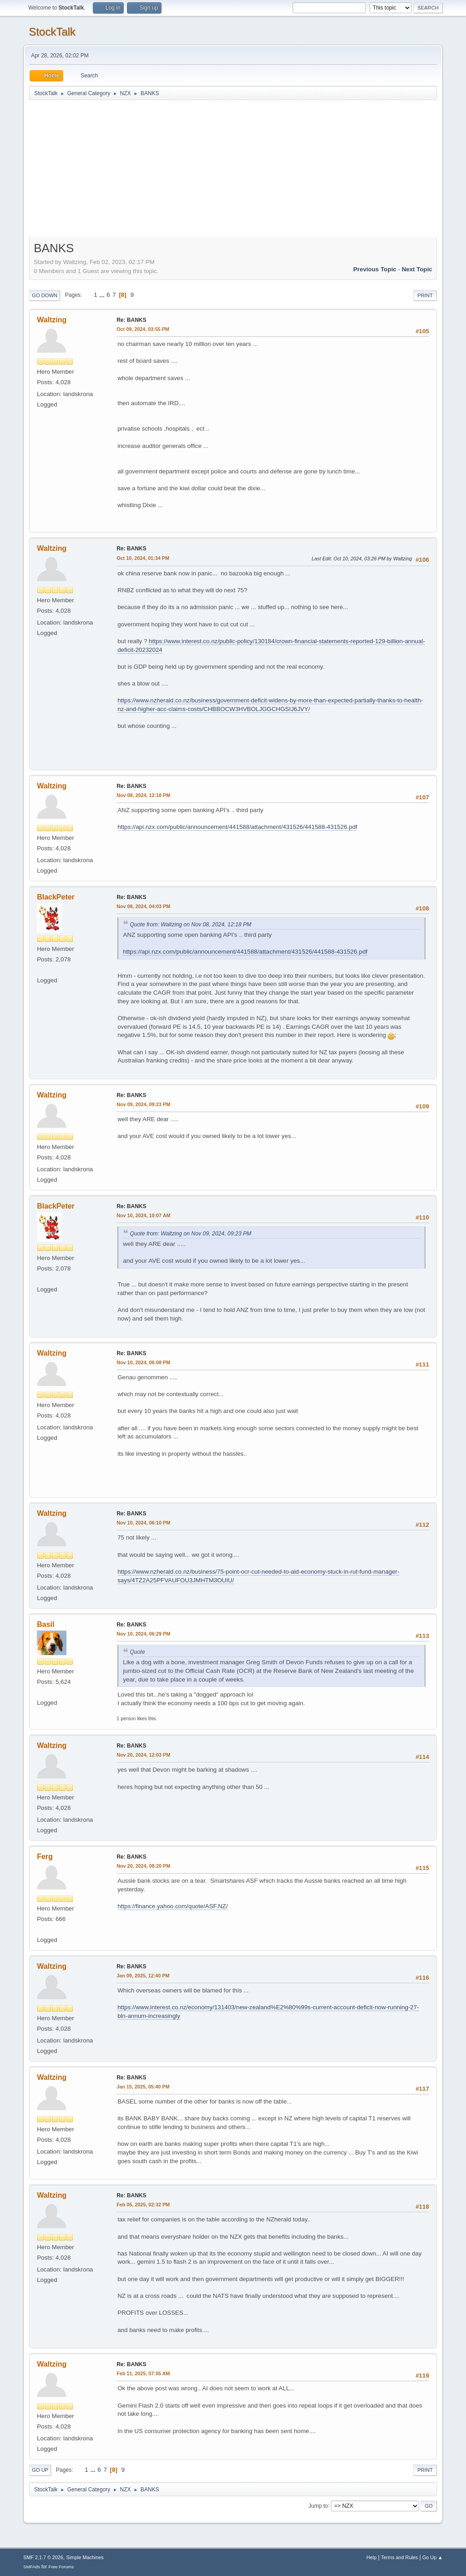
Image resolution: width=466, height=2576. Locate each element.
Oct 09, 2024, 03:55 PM (142, 329)
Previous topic (374, 269)
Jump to (318, 2505)
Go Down (44, 295)
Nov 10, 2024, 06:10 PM (143, 1522)
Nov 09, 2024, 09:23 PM (143, 1104)
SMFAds (31, 2566)
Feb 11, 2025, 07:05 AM (143, 2373)
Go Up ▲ (432, 2557)
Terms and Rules (399, 2557)
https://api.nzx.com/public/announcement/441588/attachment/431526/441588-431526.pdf (237, 826)
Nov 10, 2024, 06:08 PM (143, 1362)
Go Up (40, 2470)
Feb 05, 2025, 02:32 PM (143, 2204)
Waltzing (51, 320)
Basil (45, 1624)
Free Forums (61, 2566)
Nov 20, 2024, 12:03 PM (143, 1755)
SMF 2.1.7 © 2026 (43, 2557)
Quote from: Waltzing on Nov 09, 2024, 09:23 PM (190, 1233)
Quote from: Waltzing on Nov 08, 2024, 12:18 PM (190, 924)
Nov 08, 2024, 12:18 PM (143, 795)
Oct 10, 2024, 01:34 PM (142, 558)
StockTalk (52, 31)
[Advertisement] (233, 169)
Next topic (417, 269)
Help (371, 2557)
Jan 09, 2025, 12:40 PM (142, 1975)
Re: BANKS (131, 320)
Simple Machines (85, 2557)
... (102, 294)
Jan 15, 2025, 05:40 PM (142, 2086)
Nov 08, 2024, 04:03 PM (143, 906)
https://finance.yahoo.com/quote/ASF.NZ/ (172, 1906)
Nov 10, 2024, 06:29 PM (143, 1633)
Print (425, 295)
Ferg (45, 1856)
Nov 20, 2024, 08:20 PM (143, 1866)
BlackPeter (56, 897)
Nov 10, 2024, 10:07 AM (143, 1215)
